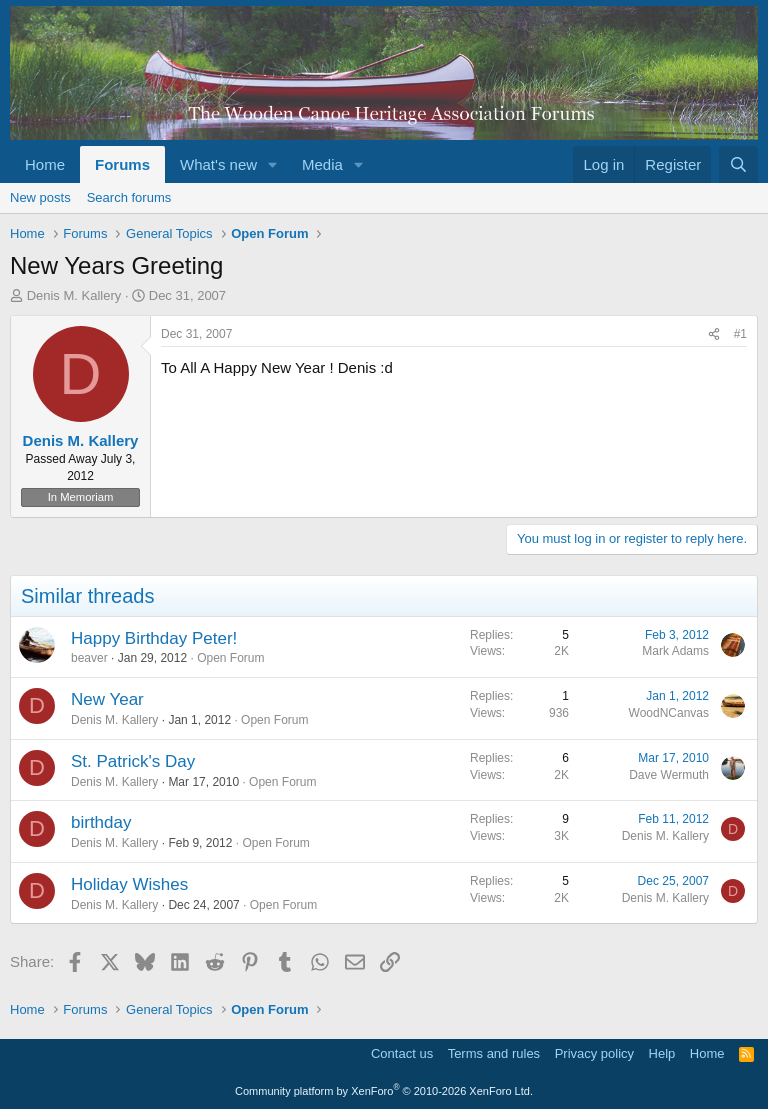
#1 (740, 334)
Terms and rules (494, 1053)
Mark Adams (675, 651)
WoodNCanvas (669, 713)
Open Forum (230, 658)
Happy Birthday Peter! (154, 638)
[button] (273, 164)
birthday (101, 822)
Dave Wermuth (669, 775)
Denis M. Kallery (74, 295)
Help (662, 1053)
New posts (40, 197)
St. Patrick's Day (133, 761)
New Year (107, 699)
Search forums (129, 197)
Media (322, 164)
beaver (89, 658)
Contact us (402, 1053)
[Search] (738, 164)
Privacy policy (594, 1053)
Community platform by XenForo (384, 1091)
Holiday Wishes (129, 884)
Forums (122, 164)
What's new (218, 164)
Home (45, 164)
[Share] (714, 334)
